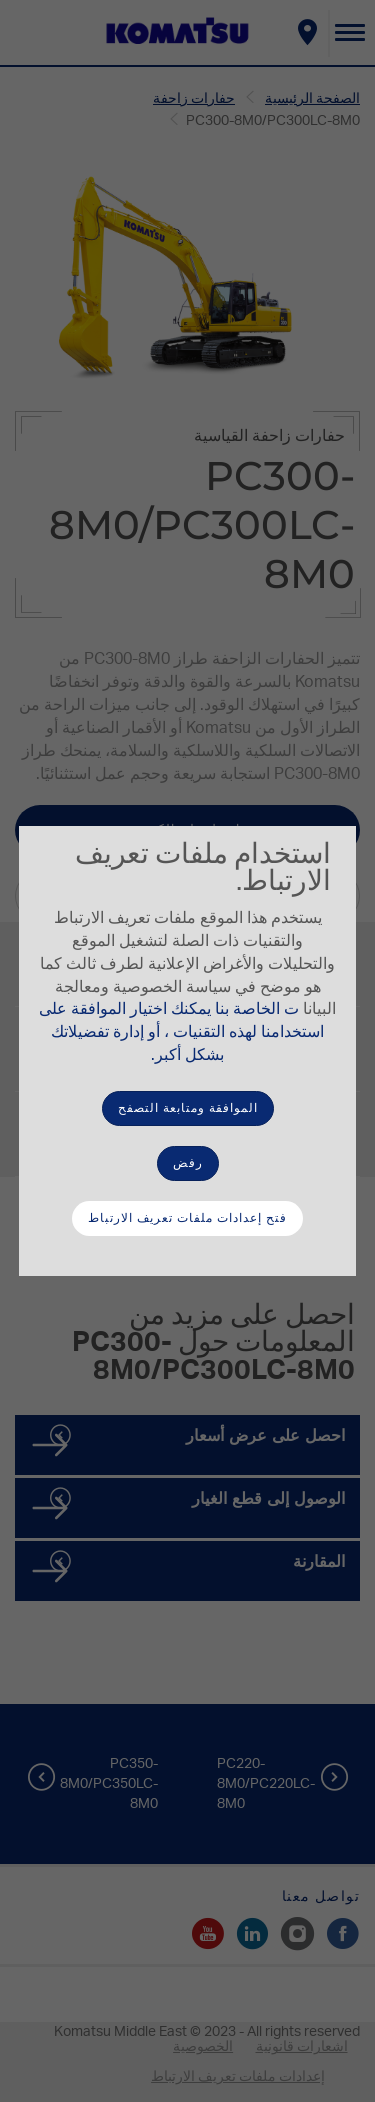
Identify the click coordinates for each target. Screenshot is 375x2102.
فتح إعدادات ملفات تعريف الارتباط (187, 1218)
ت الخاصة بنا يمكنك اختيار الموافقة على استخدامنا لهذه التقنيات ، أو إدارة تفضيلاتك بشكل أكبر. (181, 1032)
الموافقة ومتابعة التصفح (188, 1108)
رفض (188, 1163)
